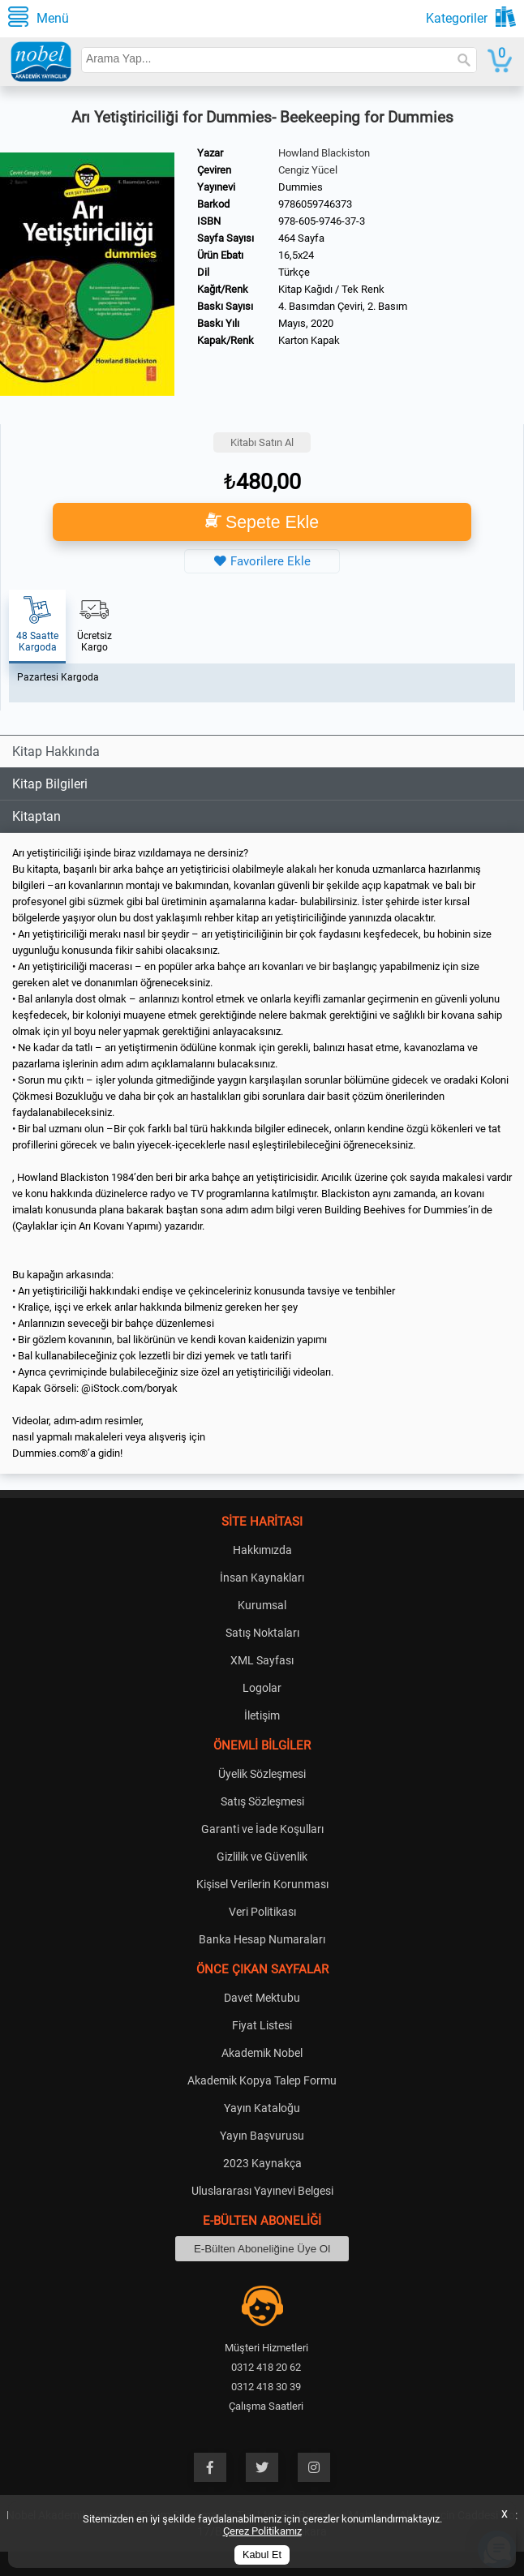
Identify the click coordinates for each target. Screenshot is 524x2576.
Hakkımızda (262, 1549)
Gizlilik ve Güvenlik (262, 1856)
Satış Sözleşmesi (262, 1801)
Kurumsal (262, 1605)
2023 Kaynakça (262, 2163)
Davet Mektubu (262, 1997)
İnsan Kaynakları (262, 1577)
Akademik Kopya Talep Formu (262, 2080)
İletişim (262, 1715)
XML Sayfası (262, 1660)
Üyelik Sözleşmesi (262, 1773)
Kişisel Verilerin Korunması (262, 1884)
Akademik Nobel (262, 2052)
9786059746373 (315, 204)
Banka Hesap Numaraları (262, 1939)
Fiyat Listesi (262, 2025)
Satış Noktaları (262, 1632)
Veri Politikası (262, 1911)
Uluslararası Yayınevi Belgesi (262, 2190)
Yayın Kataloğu (262, 2108)
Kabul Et (262, 2555)
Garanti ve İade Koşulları (262, 1829)
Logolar (262, 1687)
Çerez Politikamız (262, 2531)
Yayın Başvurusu (262, 2135)
